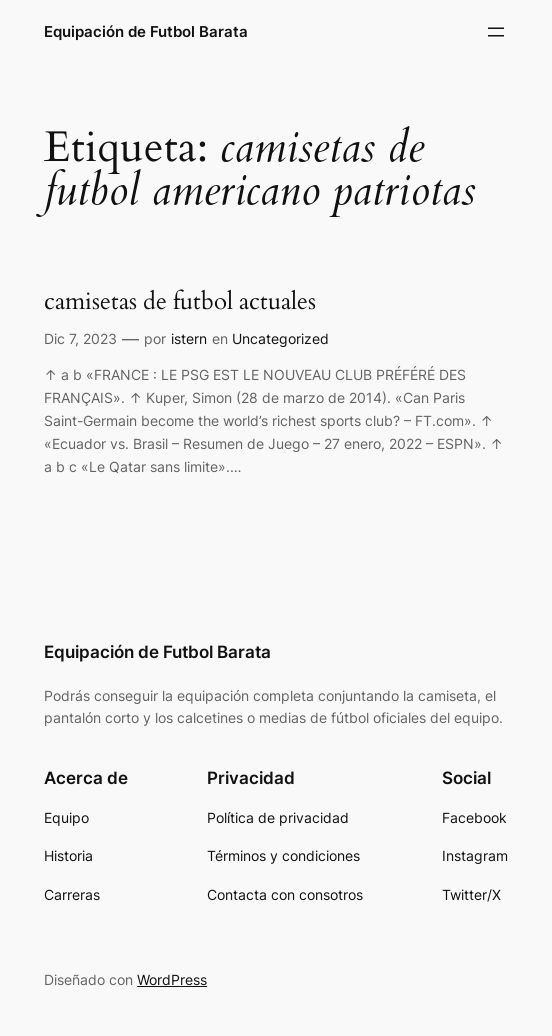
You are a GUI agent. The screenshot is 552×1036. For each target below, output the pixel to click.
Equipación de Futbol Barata (146, 31)
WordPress (172, 979)
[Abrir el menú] (496, 32)
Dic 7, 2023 (80, 338)
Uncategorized (280, 338)
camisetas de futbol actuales (180, 302)
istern (189, 338)
